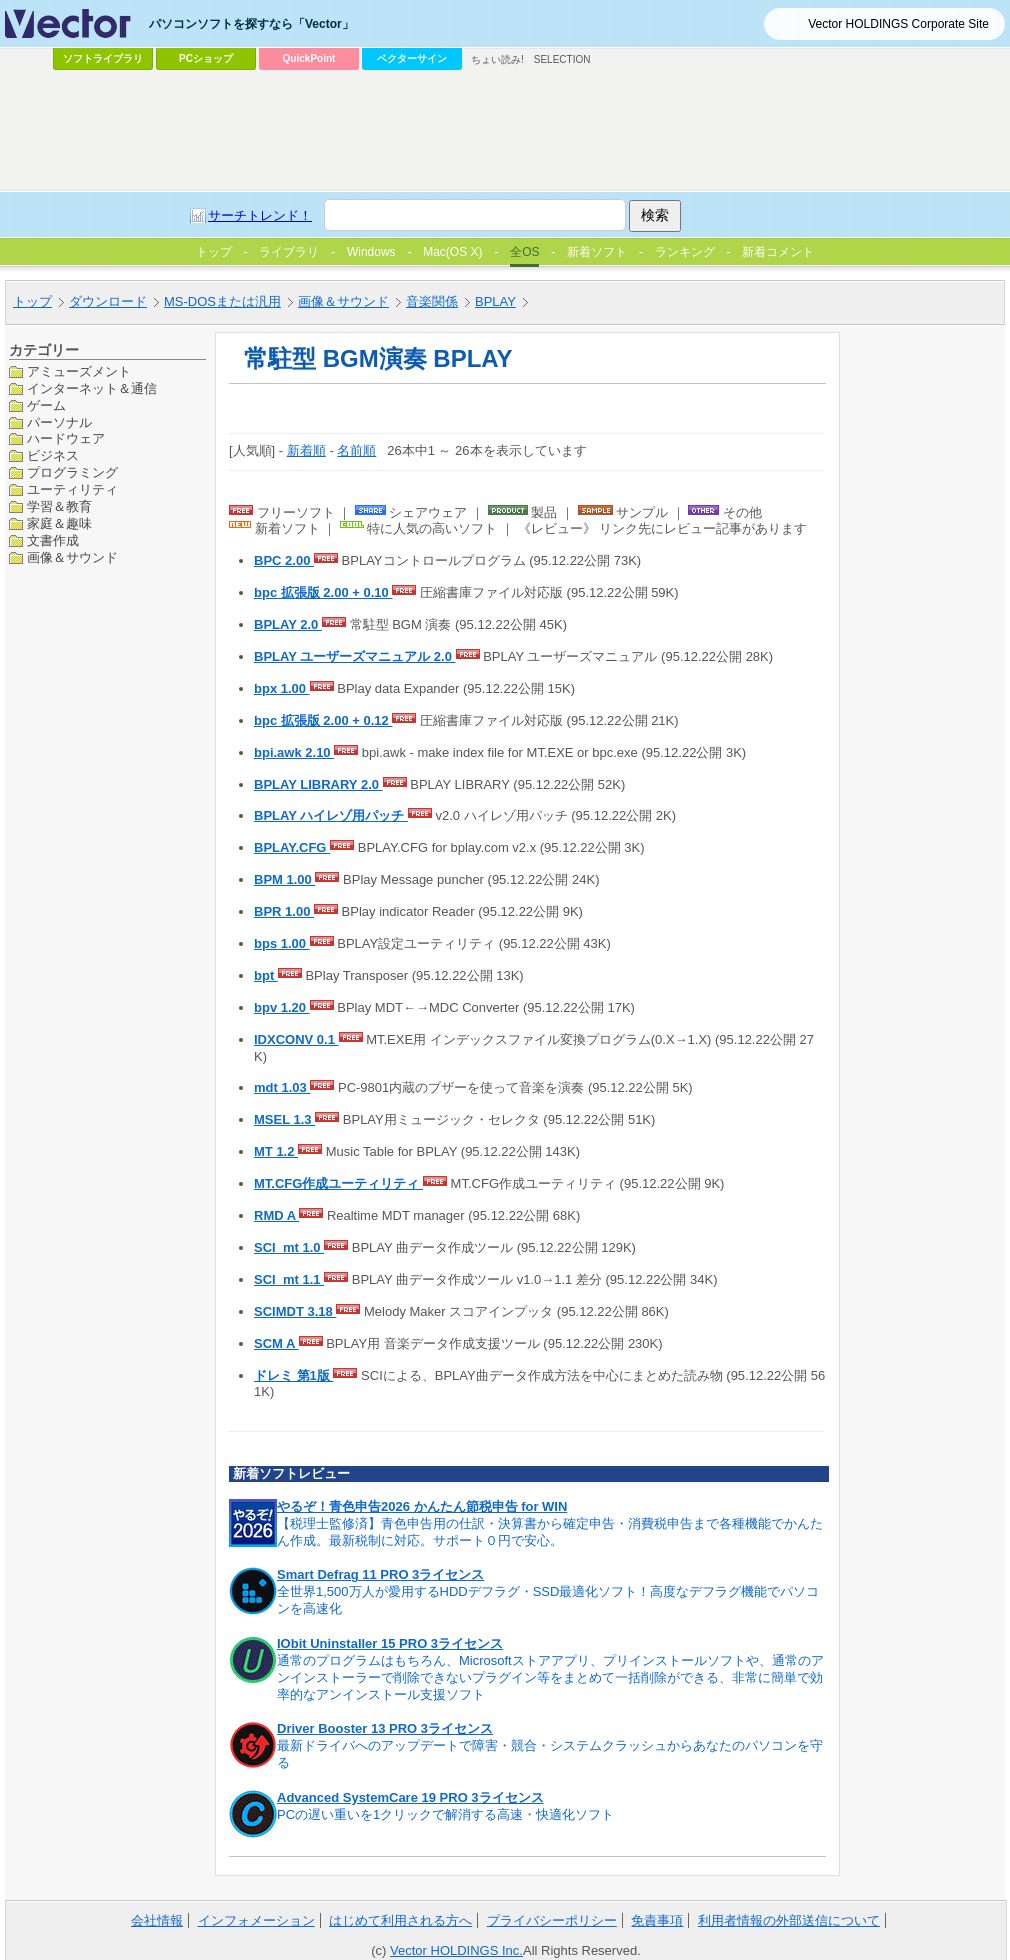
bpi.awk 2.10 (294, 752)
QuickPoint (309, 58)
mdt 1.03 (282, 1087)
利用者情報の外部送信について (789, 1920)
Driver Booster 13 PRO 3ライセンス (385, 1728)
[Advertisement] (471, 226)
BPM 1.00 (284, 879)
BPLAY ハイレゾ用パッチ (331, 815)
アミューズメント (79, 371)
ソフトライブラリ (103, 58)
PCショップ (206, 58)
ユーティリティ (72, 489)
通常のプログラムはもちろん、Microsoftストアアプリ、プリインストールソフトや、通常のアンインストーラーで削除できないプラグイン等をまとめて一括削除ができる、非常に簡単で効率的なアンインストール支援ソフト (550, 1677)
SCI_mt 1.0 (289, 1247)
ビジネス (53, 455)
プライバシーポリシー (552, 1920)
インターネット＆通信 (92, 388)
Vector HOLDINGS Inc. (456, 1950)
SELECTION (562, 59)
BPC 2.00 (284, 560)
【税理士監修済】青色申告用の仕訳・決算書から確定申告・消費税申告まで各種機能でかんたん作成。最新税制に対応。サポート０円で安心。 (550, 1532)
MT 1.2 (276, 1151)
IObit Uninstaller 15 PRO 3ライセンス (390, 1643)
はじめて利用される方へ (400, 1920)
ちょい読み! (497, 59)
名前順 (356, 450)
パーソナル (59, 422)
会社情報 (157, 1920)
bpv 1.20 (282, 1007)
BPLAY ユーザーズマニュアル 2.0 (355, 656)
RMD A (276, 1215)
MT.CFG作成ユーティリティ (338, 1183)
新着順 (306, 450)
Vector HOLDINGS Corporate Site (898, 24)
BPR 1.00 (284, 911)
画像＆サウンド (72, 557)
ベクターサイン (412, 58)
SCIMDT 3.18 (295, 1311)
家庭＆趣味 (59, 523)
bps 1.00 (282, 943)
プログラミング (72, 472)
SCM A (276, 1343)
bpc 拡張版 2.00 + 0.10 (323, 592)
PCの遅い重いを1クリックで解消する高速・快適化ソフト (445, 1814)
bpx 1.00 (282, 688)
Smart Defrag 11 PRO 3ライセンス (380, 1574)
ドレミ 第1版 (293, 1375)
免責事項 (657, 1920)
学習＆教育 (59, 506)
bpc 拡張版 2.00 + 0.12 (323, 720)
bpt (266, 975)
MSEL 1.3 (284, 1119)
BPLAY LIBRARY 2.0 (318, 784)
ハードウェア (66, 438)
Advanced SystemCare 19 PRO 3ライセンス (410, 1797)
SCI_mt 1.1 (289, 1279)
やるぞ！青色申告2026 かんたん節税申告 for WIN (422, 1506)
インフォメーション (256, 1920)
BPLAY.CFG (292, 847)
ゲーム (46, 405)
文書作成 (53, 540)
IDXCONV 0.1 (296, 1039)
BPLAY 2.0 (288, 624)
